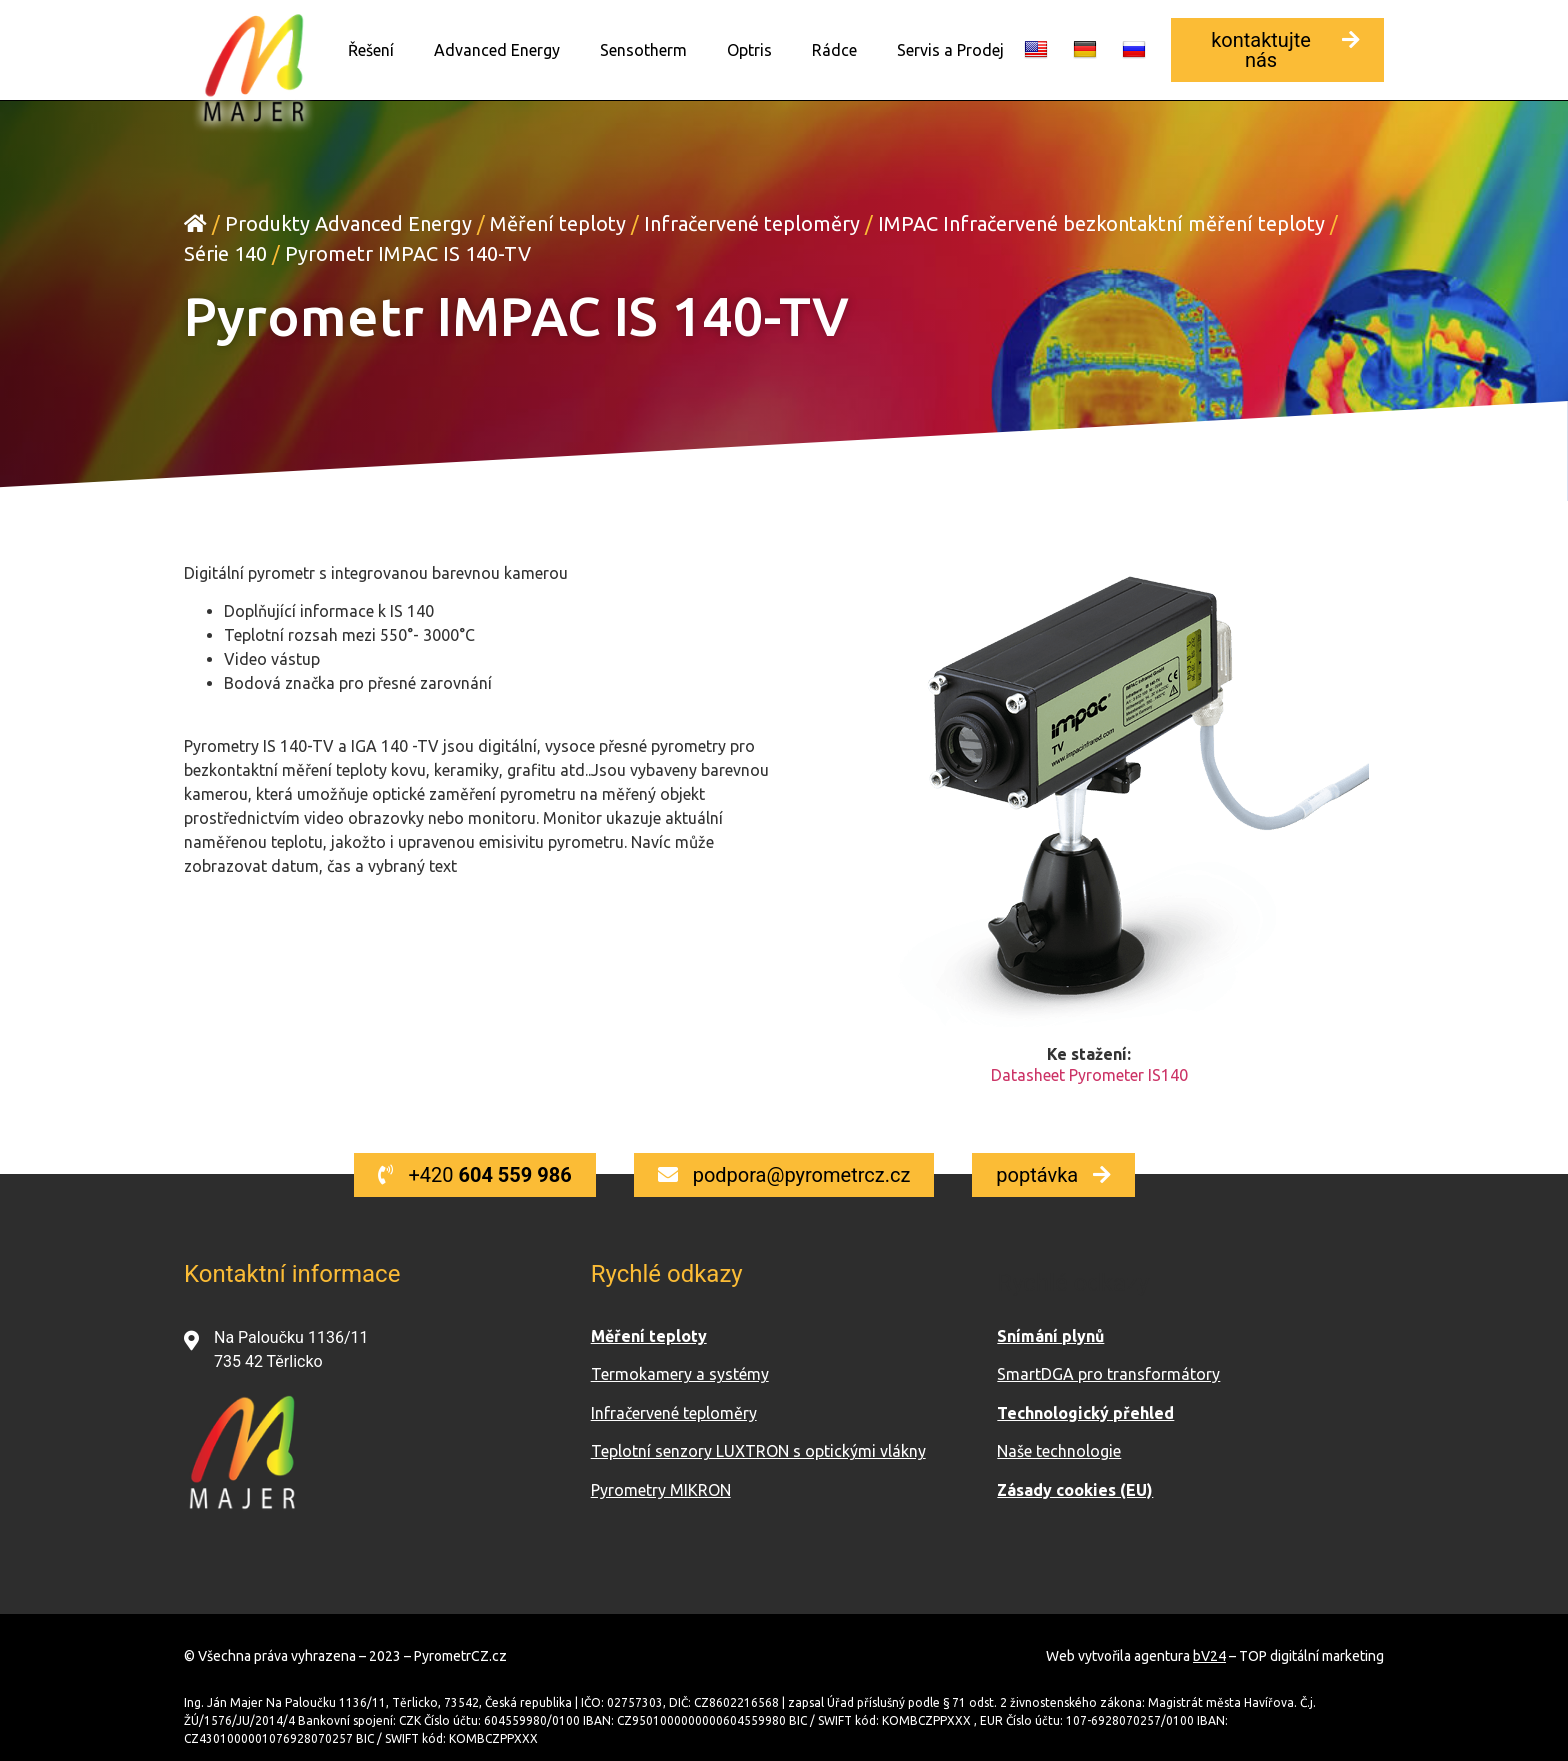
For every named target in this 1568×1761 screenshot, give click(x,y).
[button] (1277, 50)
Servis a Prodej (950, 50)
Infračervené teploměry (752, 222)
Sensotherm (643, 50)
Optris (749, 50)
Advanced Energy (497, 50)
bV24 (1209, 1655)
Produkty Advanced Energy (348, 222)
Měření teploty (558, 222)
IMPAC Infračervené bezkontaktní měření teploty (1101, 222)
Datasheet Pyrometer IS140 (1089, 1074)
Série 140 (225, 252)
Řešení (371, 50)
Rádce (834, 50)
